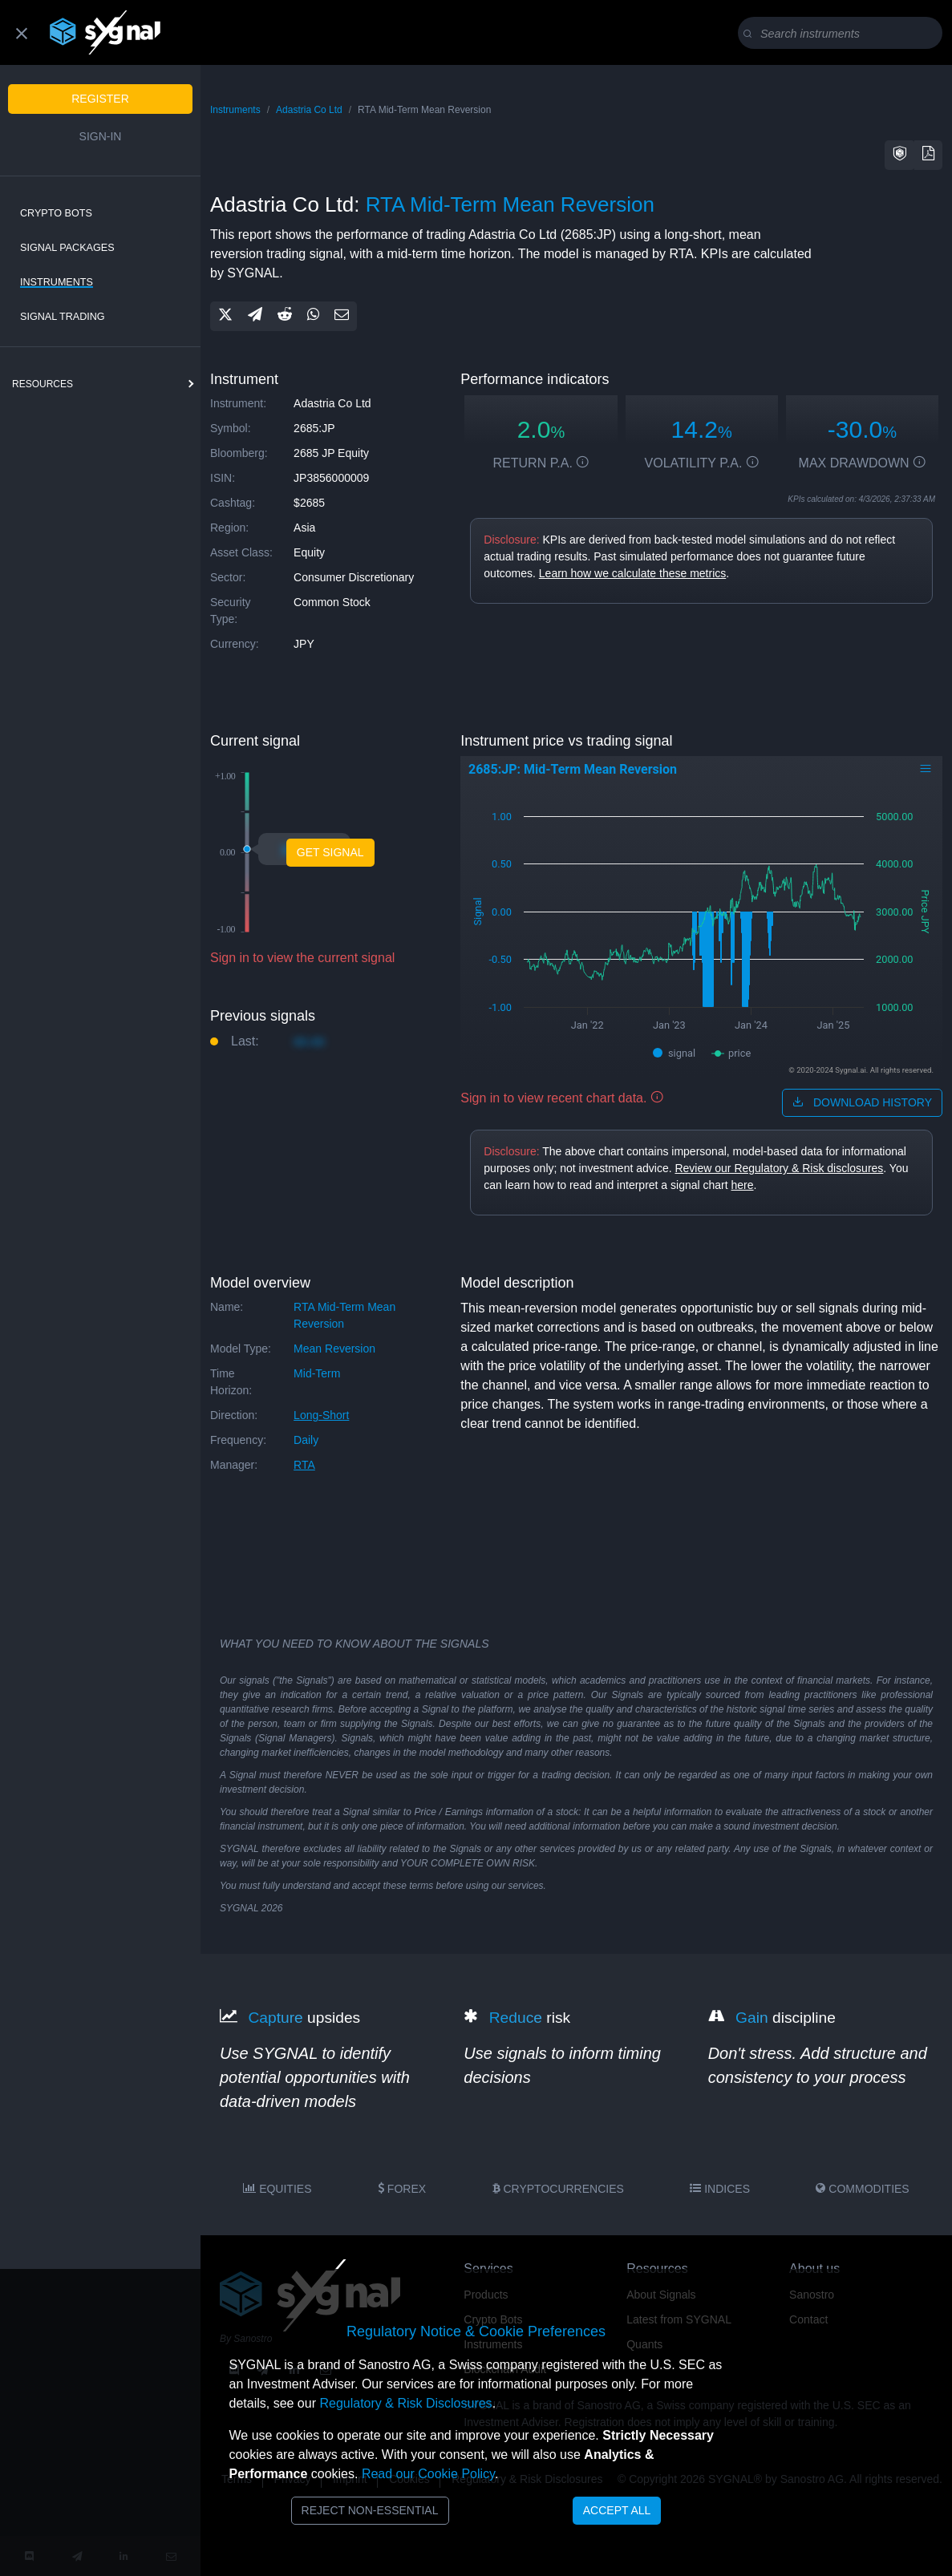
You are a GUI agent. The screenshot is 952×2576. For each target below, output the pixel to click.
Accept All (617, 2510)
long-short (321, 1415)
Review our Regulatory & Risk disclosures (779, 1168)
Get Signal (330, 852)
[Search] (843, 33)
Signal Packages (67, 247)
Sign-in (100, 136)
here (742, 1185)
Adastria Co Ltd (309, 109)
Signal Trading (62, 316)
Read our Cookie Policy (428, 2474)
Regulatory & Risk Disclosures (405, 2403)
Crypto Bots (56, 213)
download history (862, 1102)
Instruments (56, 282)
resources (42, 384)
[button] (900, 155)
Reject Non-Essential (370, 2510)
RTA (304, 1464)
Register (100, 98)
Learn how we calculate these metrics (632, 573)
